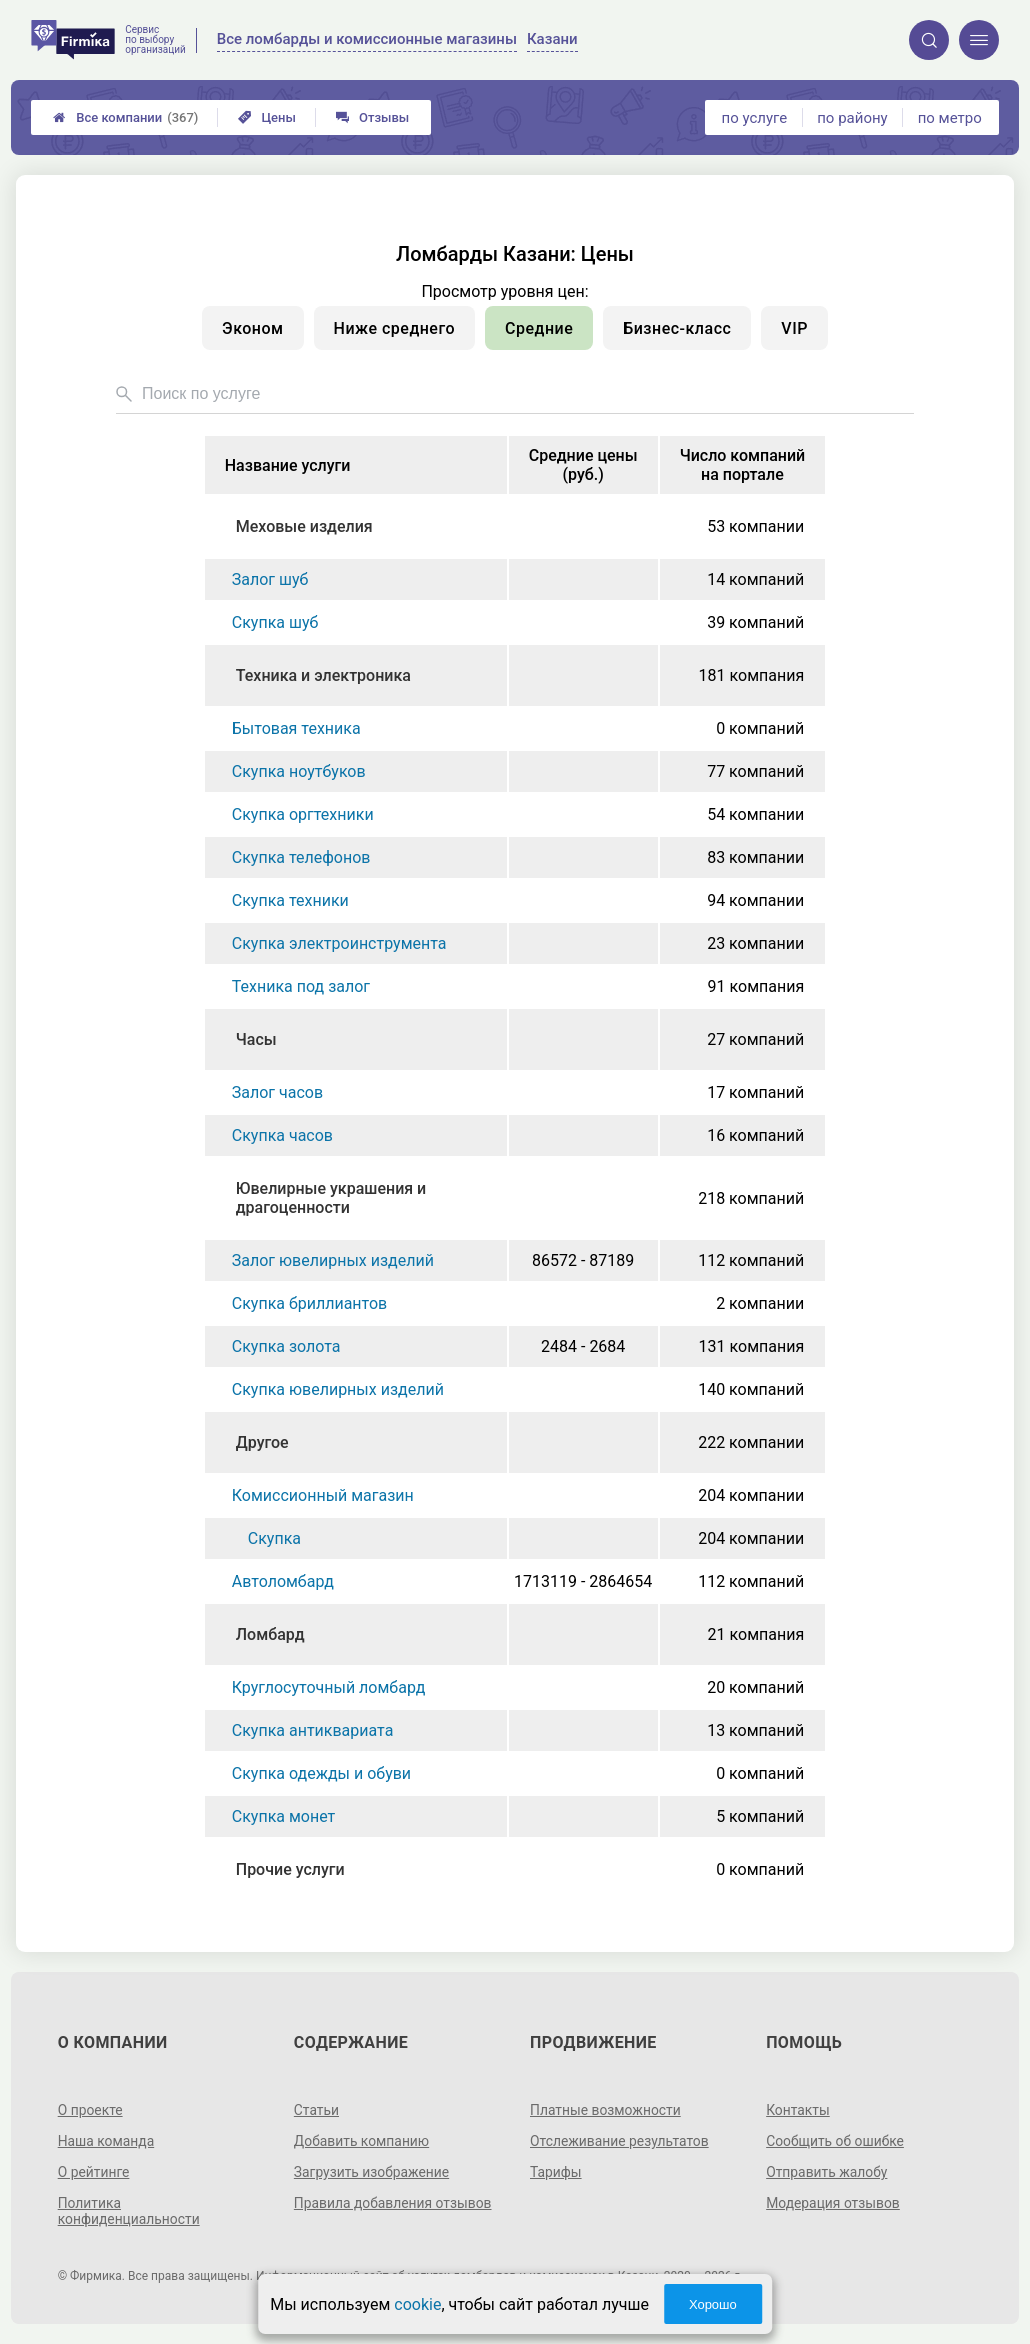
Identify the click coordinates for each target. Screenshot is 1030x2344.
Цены (267, 117)
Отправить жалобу (827, 2172)
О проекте (91, 2110)
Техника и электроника (323, 675)
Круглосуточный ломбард (329, 1687)
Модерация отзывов (833, 2203)
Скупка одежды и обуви (321, 1773)
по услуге (755, 118)
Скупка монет (284, 1816)
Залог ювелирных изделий (333, 1260)
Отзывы (372, 117)
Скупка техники (290, 900)
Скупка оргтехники (303, 814)
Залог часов (277, 1092)
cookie (417, 2304)
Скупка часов (282, 1135)
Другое (262, 1442)
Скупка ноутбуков (299, 771)
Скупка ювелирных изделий (338, 1389)
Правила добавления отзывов (394, 2203)
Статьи (317, 2110)
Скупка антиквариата (313, 1730)
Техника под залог (301, 986)
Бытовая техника (296, 728)
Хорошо (713, 2304)
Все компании (125, 117)
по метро (950, 118)
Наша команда (107, 2141)
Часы (256, 1039)
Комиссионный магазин (323, 1495)
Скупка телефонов (301, 857)
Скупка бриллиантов (309, 1303)
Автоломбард (283, 1581)
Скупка (274, 1538)
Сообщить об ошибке (835, 2141)
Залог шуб (270, 579)
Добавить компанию (362, 2141)
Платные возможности (606, 2110)
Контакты (798, 2110)
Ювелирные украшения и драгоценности (331, 1198)
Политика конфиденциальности (130, 2211)
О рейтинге (94, 2172)
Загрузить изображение (372, 2172)
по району (852, 118)
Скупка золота (286, 1346)
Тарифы (556, 2172)
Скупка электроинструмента (339, 943)
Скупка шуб (275, 622)
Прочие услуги (290, 1869)
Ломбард (270, 1634)
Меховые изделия (304, 526)
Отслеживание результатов (620, 2141)
